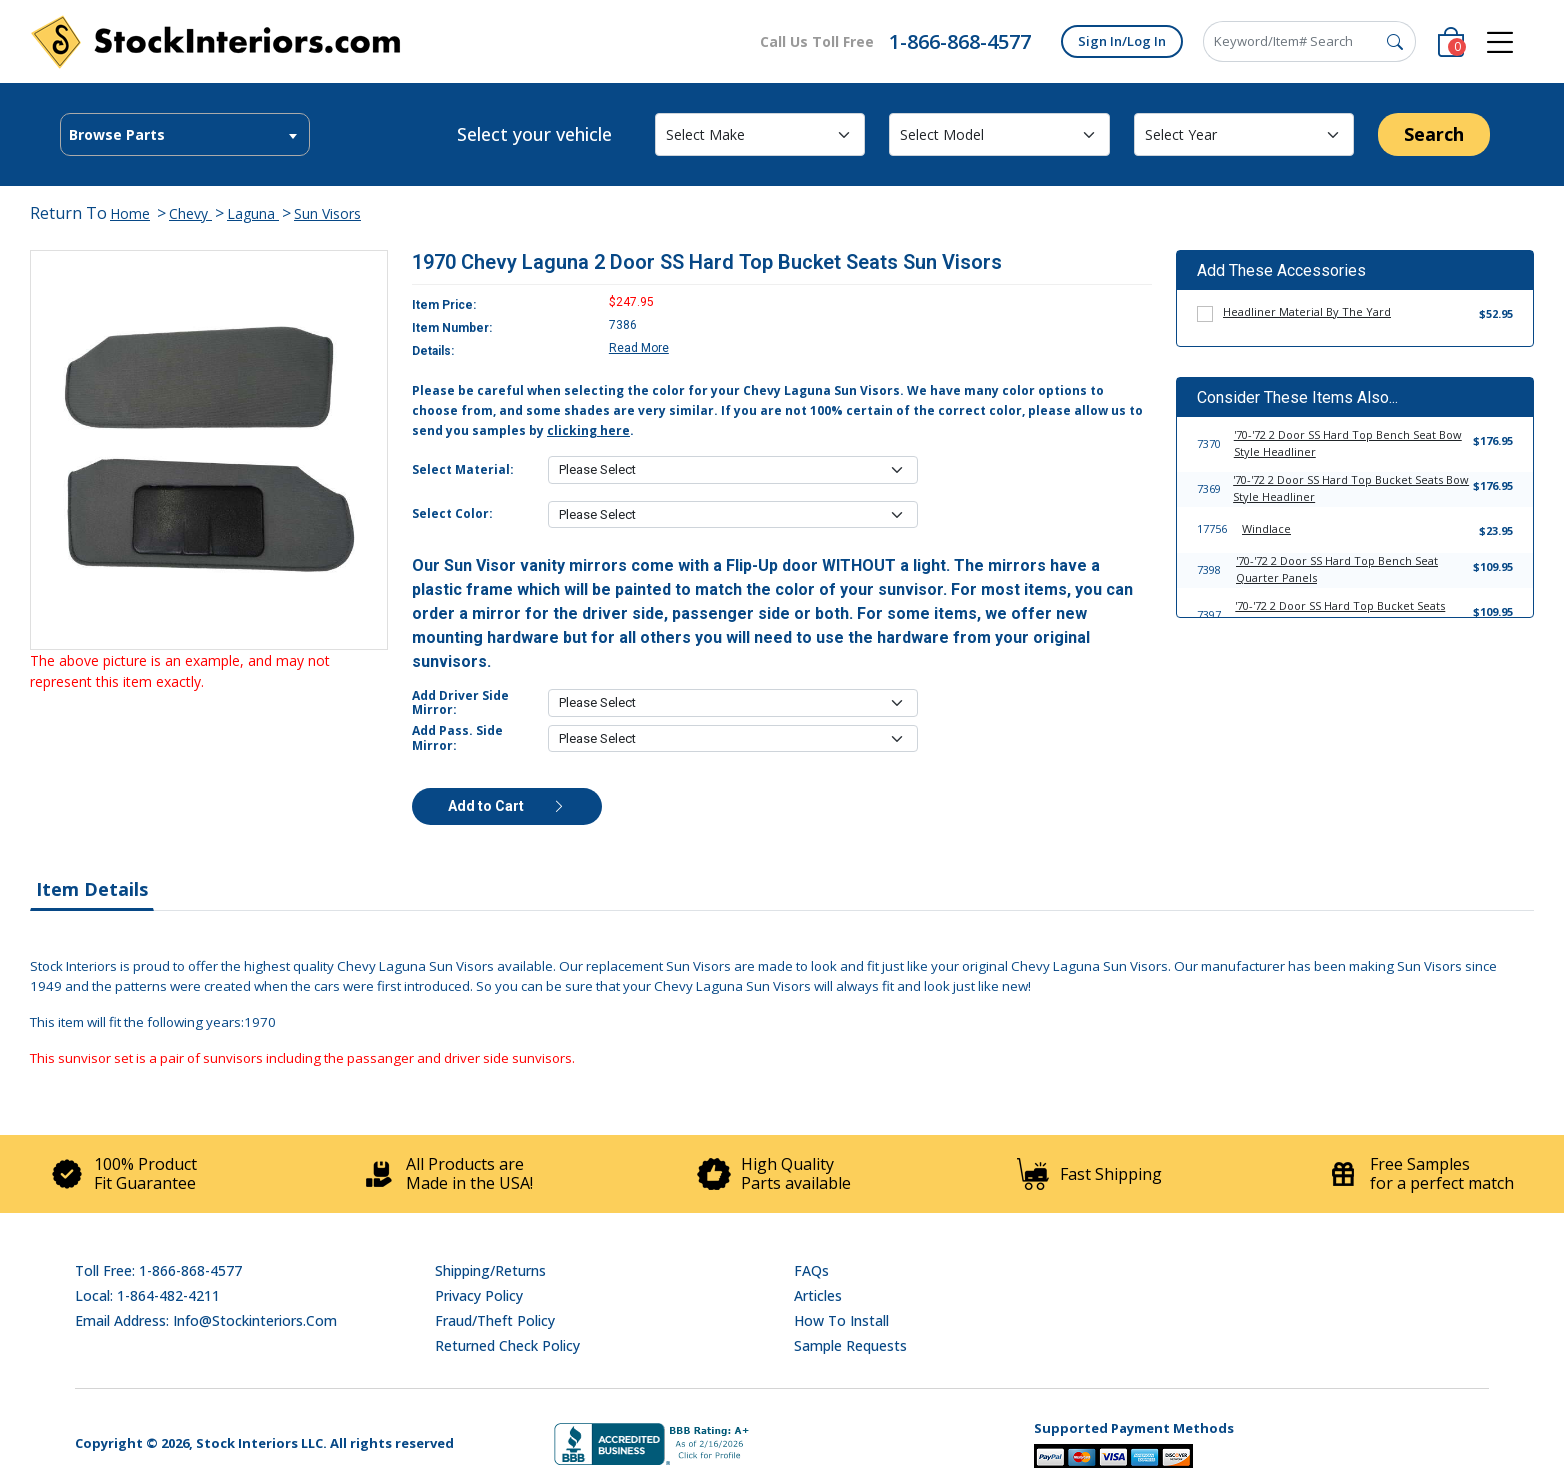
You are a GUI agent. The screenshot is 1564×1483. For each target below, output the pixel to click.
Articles (818, 1295)
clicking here (588, 430)
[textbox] (185, 135)
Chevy (190, 213)
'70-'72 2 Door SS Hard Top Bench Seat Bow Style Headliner (1348, 443)
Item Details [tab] (92, 889)
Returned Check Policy (507, 1345)
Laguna (253, 213)
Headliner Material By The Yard (1307, 311)
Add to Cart (507, 806)
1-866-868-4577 (960, 41)
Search (1434, 134)
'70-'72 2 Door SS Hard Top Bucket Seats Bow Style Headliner (1351, 488)
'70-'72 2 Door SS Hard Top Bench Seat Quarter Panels (1337, 569)
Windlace (1266, 528)
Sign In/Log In (1122, 41)
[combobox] (185, 134)
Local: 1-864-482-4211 (147, 1295)
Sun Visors (327, 213)
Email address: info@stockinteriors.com (206, 1320)
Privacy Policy (479, 1295)
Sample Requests (850, 1345)
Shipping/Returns (490, 1270)
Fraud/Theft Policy (495, 1320)
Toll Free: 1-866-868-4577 (158, 1270)
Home (130, 213)
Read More (639, 348)
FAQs (811, 1270)
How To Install (841, 1320)
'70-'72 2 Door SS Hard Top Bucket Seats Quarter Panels (1340, 614)
